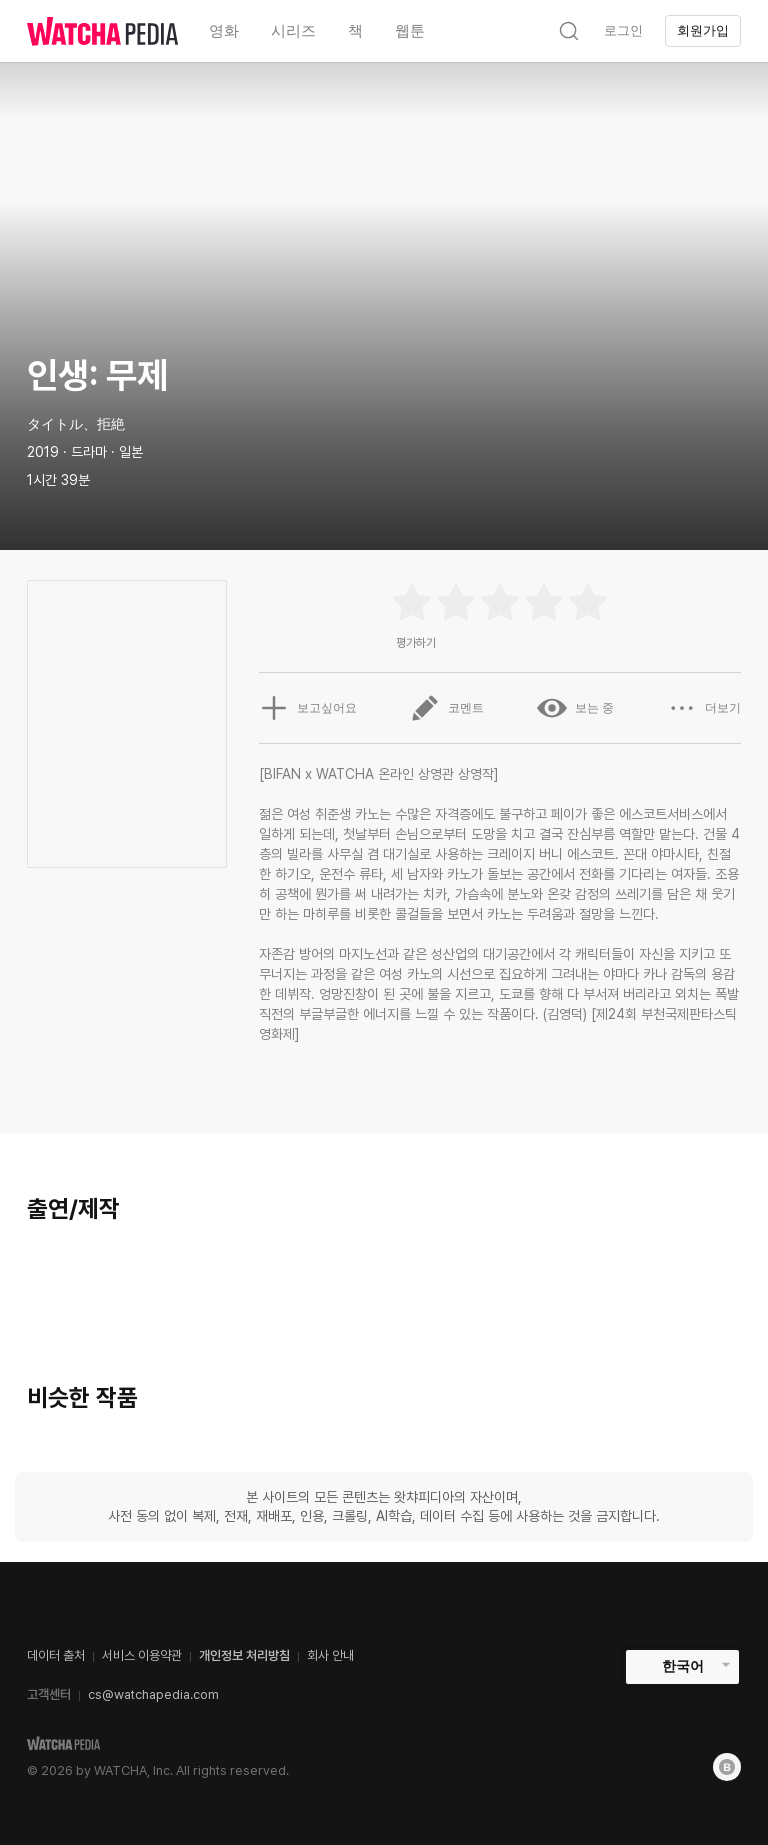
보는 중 (575, 708)
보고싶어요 (308, 708)
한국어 (683, 1666)
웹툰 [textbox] (410, 30)
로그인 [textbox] (623, 30)
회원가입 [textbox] (703, 30)
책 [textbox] (355, 30)
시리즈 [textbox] (293, 30)
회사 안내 (330, 1655)
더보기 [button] (704, 708)
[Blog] (727, 1767)
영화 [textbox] (224, 30)
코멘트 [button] (447, 708)
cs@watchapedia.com (153, 1694)
